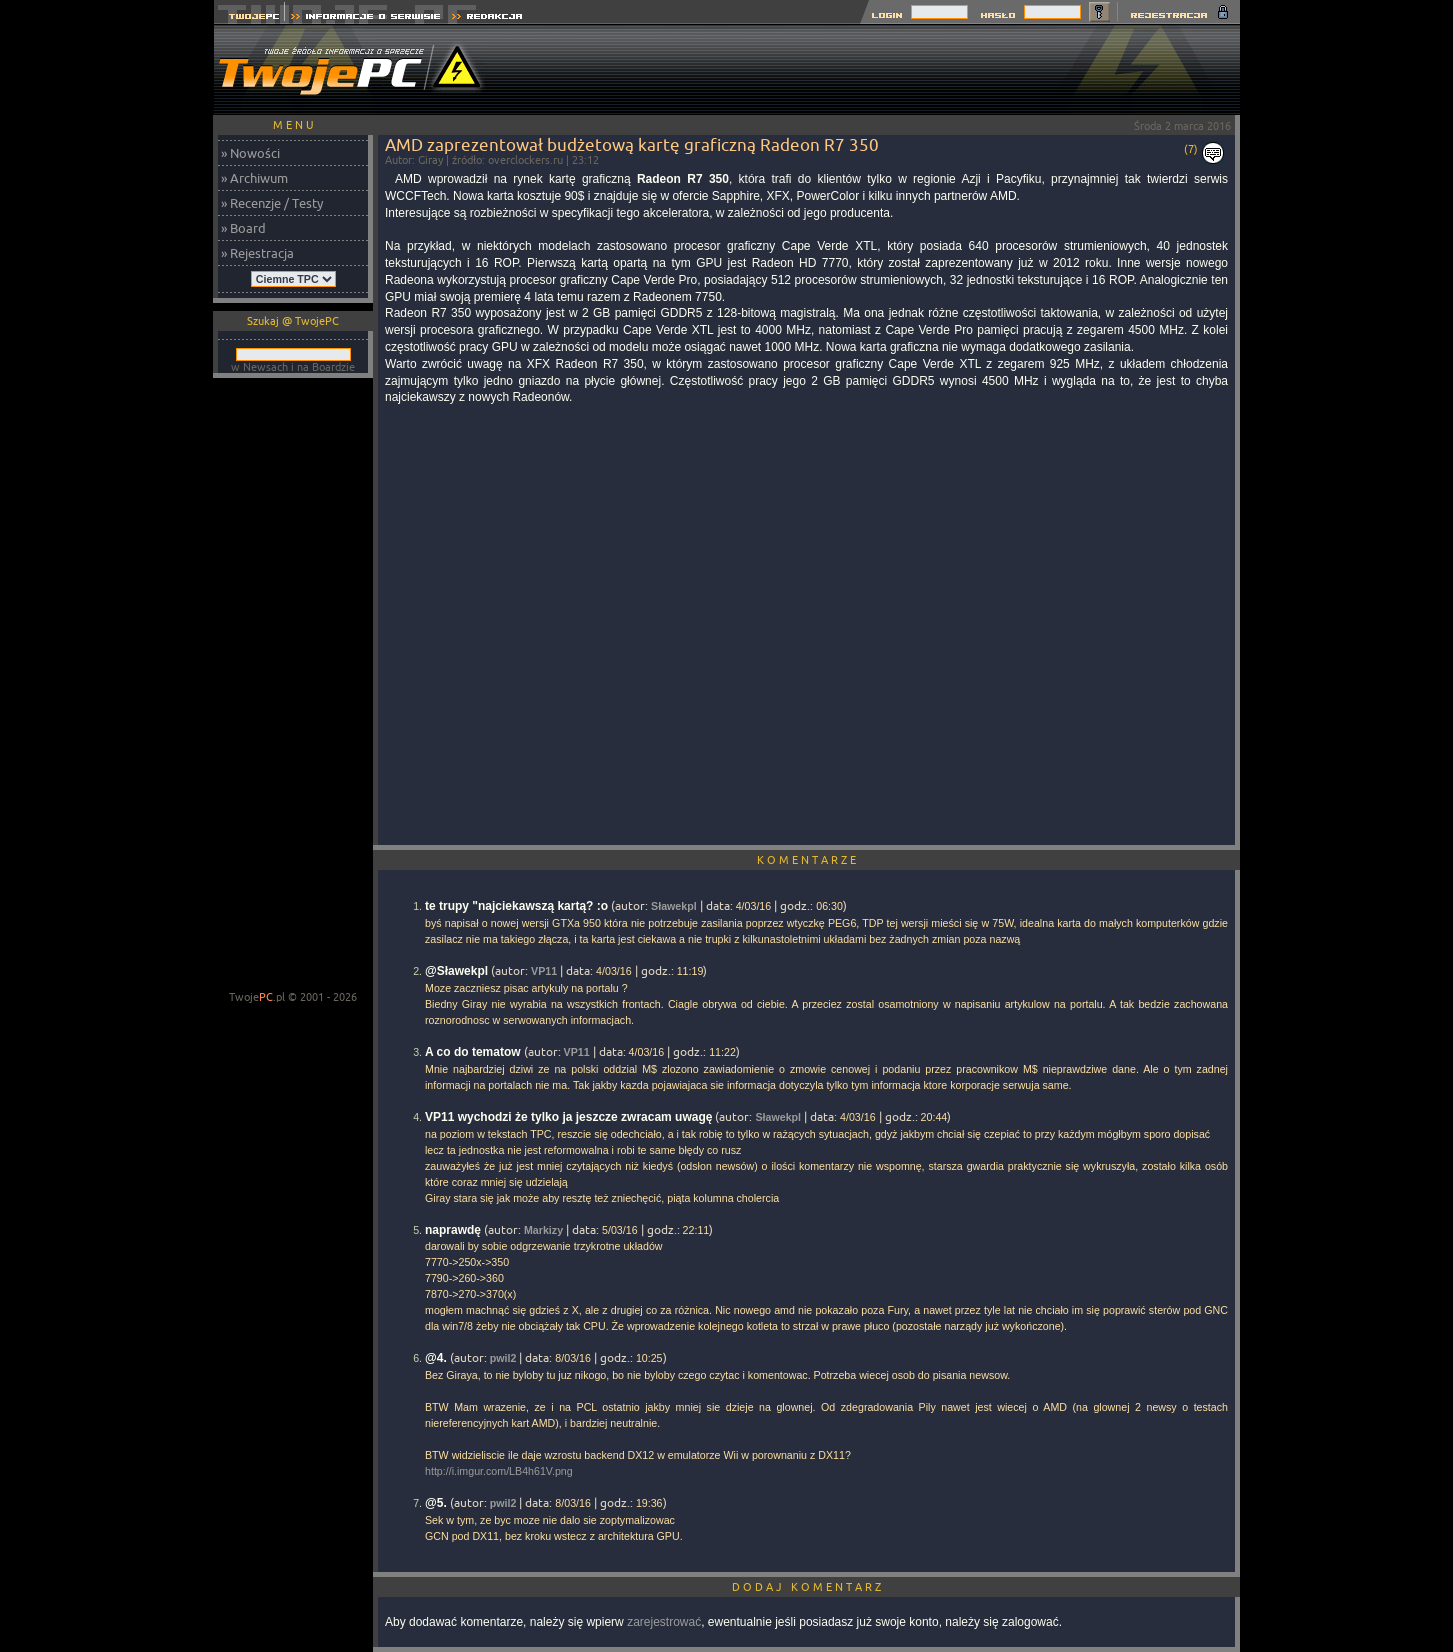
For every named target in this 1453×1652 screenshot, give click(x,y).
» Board (243, 228)
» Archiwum (254, 178)
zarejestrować (664, 1622)
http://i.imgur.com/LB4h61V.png (499, 1471)
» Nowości (250, 153)
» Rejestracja (257, 253)
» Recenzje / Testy (272, 203)
